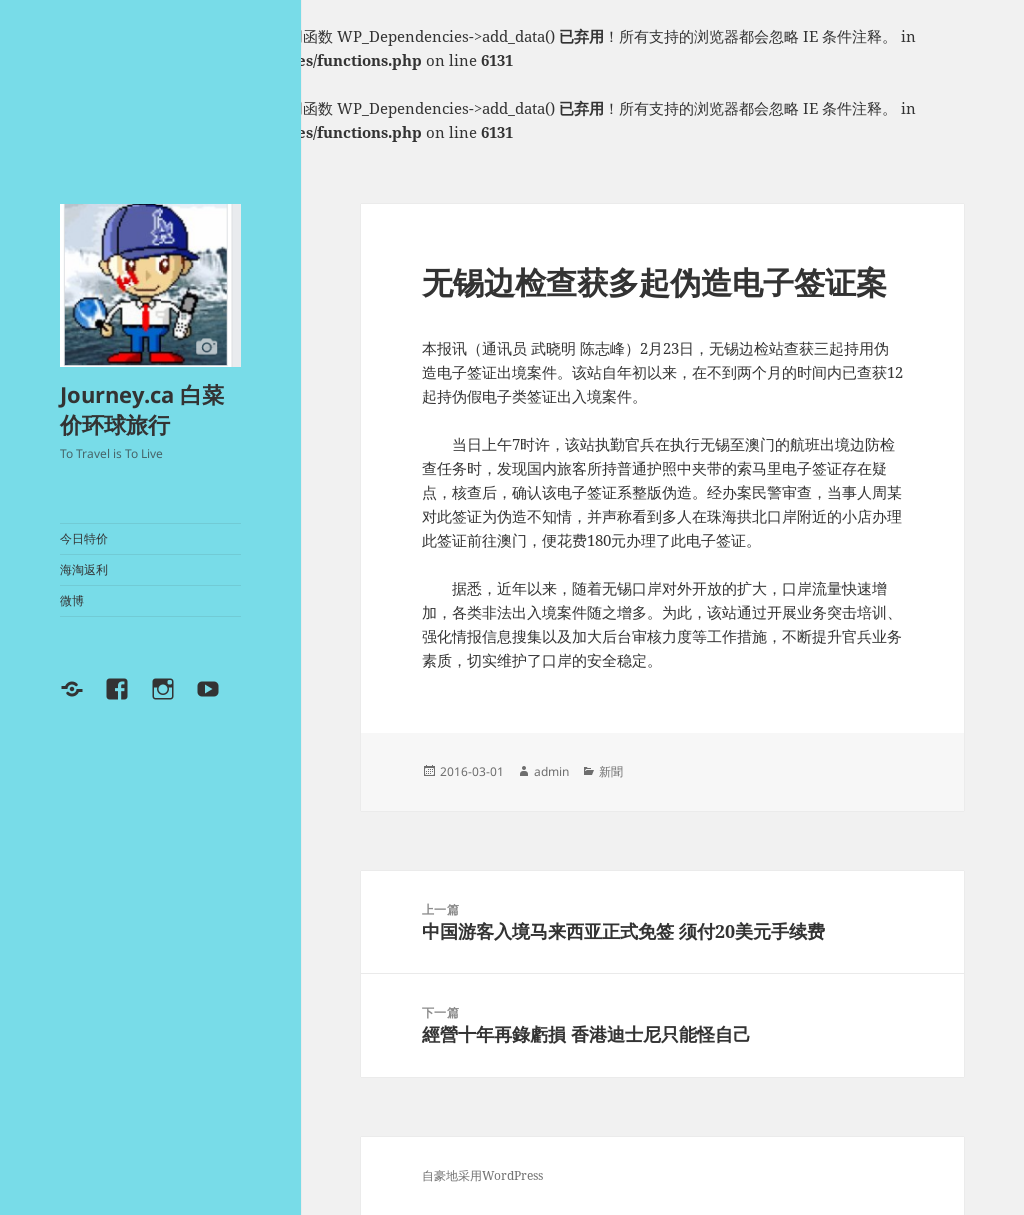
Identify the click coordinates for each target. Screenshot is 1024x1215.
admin (551, 771)
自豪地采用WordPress (482, 1175)
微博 (72, 600)
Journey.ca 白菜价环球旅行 (142, 409)
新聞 (611, 771)
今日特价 (84, 538)
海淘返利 (84, 569)
